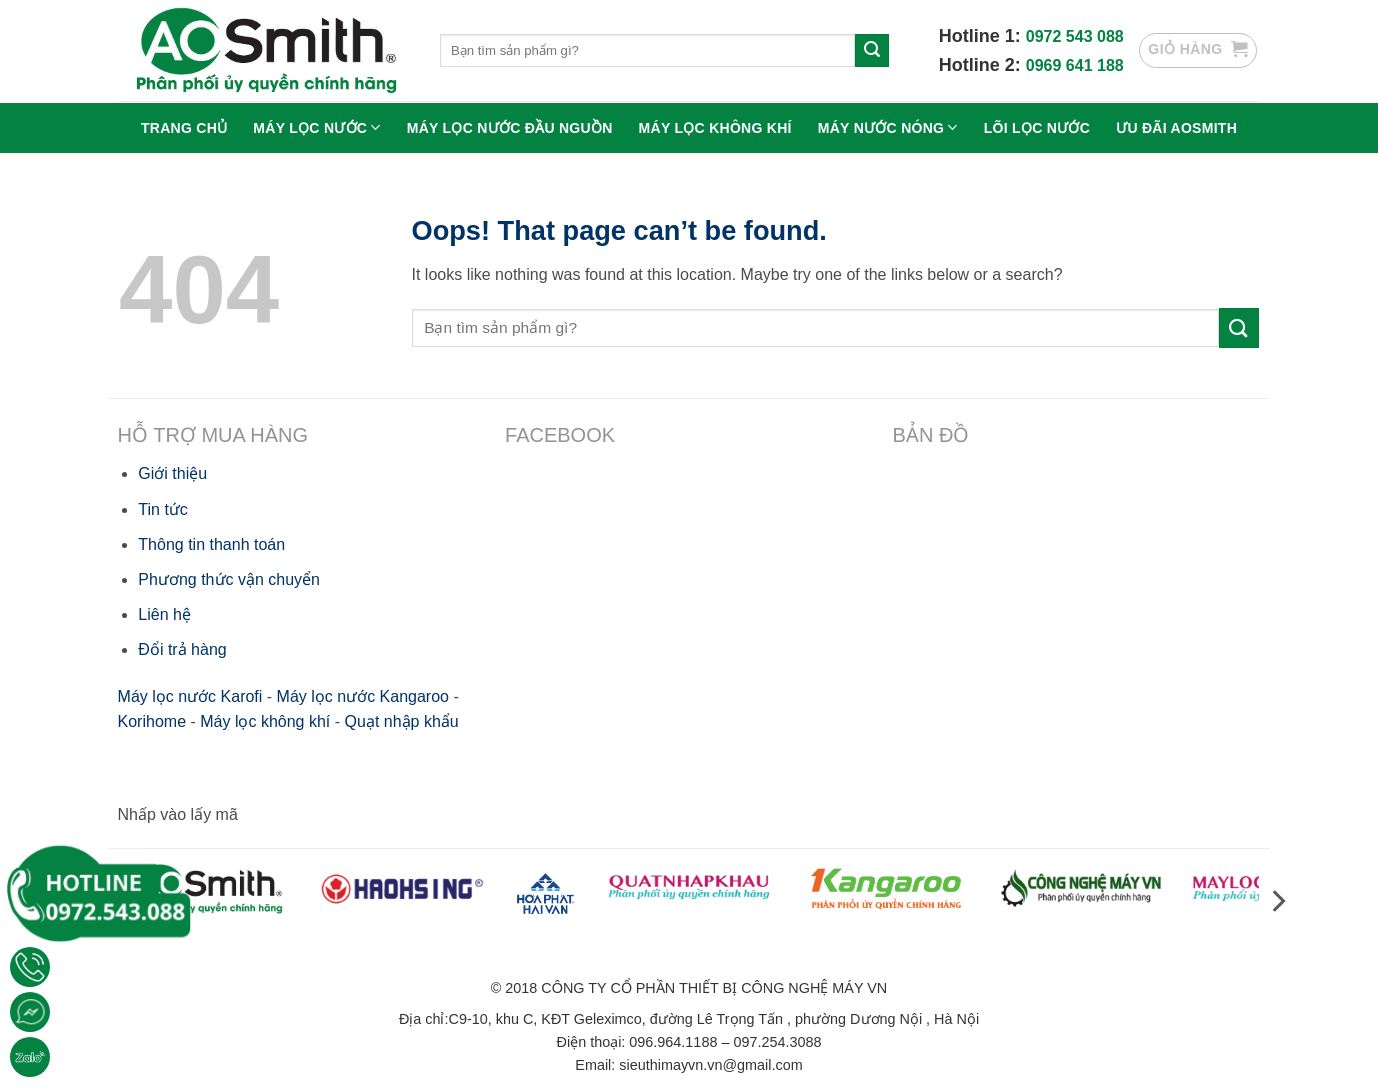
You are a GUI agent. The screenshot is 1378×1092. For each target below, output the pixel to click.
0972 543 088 (1075, 36)
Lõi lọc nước (1037, 128)
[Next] (1277, 900)
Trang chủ (184, 128)
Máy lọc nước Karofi (190, 696)
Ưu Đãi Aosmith (1176, 128)
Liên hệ (164, 614)
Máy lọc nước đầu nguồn (510, 128)
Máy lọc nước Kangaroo (363, 696)
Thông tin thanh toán (211, 544)
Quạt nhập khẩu (402, 721)
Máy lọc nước (316, 127)
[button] (1198, 50)
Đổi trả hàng (182, 649)
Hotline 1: (982, 36)
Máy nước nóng (888, 127)
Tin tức (163, 509)
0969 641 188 (1075, 65)
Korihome (152, 721)
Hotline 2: (982, 65)
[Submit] (872, 51)
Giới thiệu (172, 473)
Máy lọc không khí (715, 128)
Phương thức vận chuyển (229, 579)
